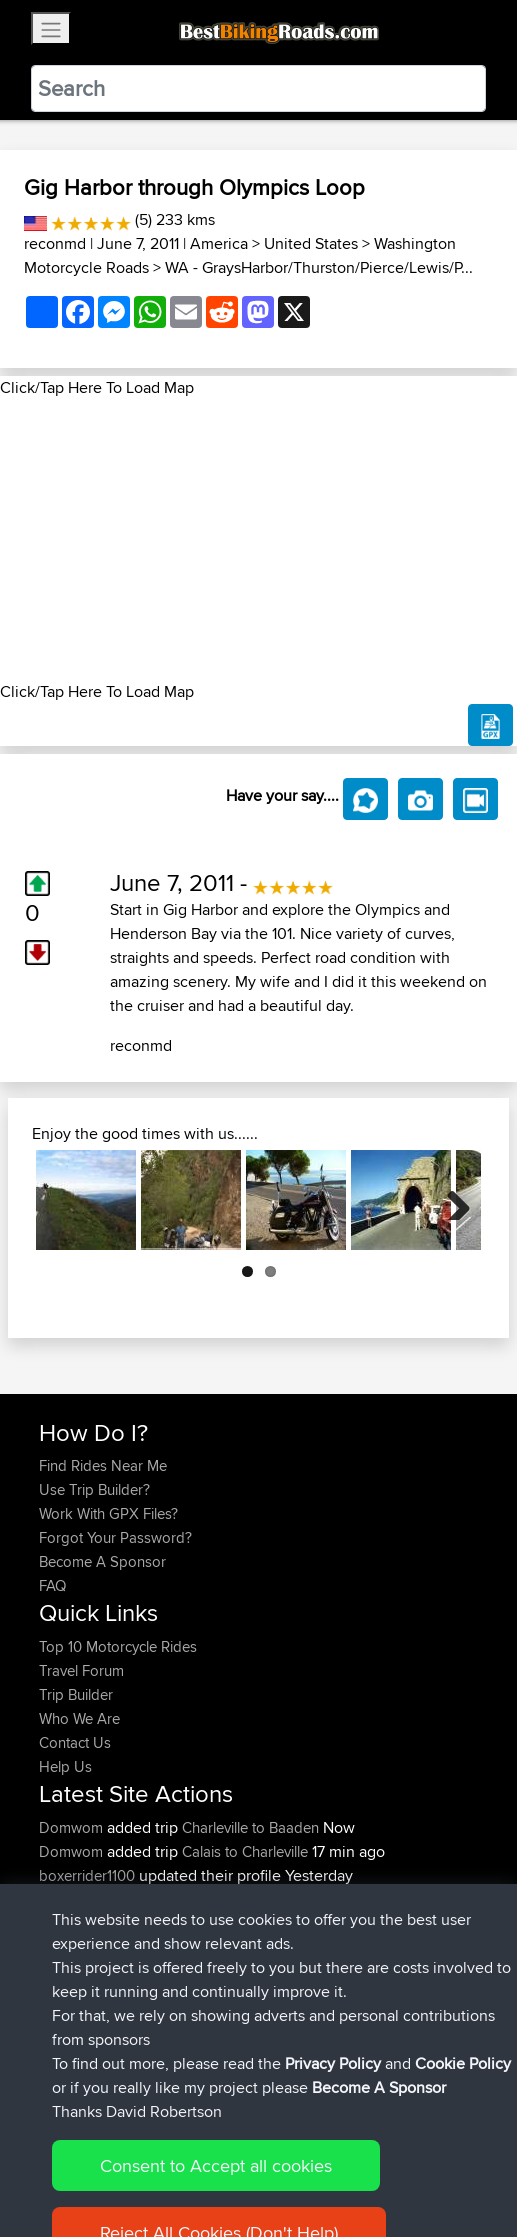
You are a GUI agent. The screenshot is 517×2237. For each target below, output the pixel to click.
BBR (160, 1995)
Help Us (65, 1766)
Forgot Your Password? (115, 1537)
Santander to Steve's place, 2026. (304, 1899)
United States (311, 243)
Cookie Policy (406, 2159)
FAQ (52, 1585)
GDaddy (68, 1947)
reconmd (55, 243)
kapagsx (69, 1995)
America (219, 243)
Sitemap (225, 2159)
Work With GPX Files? (108, 1513)
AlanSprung (79, 1899)
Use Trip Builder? (94, 1489)
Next (451, 1200)
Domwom (73, 1827)
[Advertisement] (258, 540)
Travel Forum (81, 1670)
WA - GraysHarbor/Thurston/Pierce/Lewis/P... (319, 267)
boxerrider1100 (89, 1875)
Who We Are (79, 1718)
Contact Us (75, 1742)
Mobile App (261, 1947)
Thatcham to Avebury (372, 1947)
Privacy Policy (307, 2159)
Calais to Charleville (245, 1851)
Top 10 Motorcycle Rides (118, 1646)
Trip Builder (76, 1694)
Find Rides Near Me (103, 1465)
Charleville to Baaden (250, 1827)
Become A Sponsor (102, 1561)
